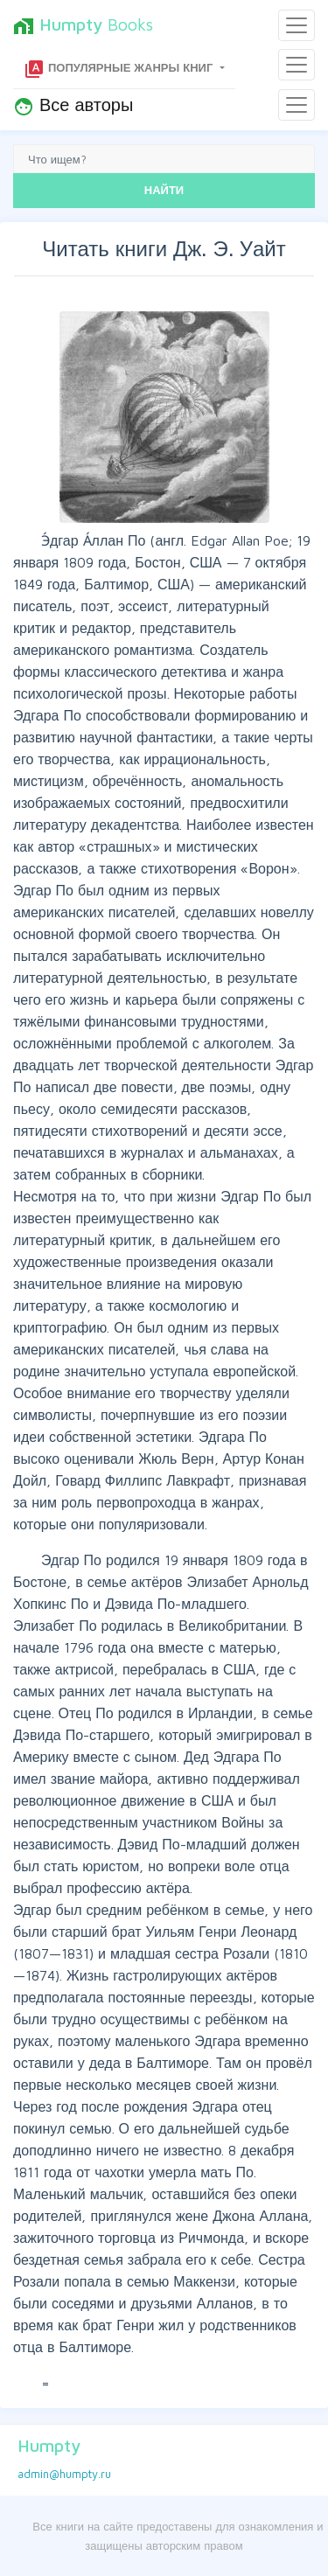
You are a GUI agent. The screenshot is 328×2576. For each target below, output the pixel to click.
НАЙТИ (164, 190)
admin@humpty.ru (64, 2474)
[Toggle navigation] (296, 25)
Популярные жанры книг (120, 69)
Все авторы (73, 105)
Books (83, 25)
